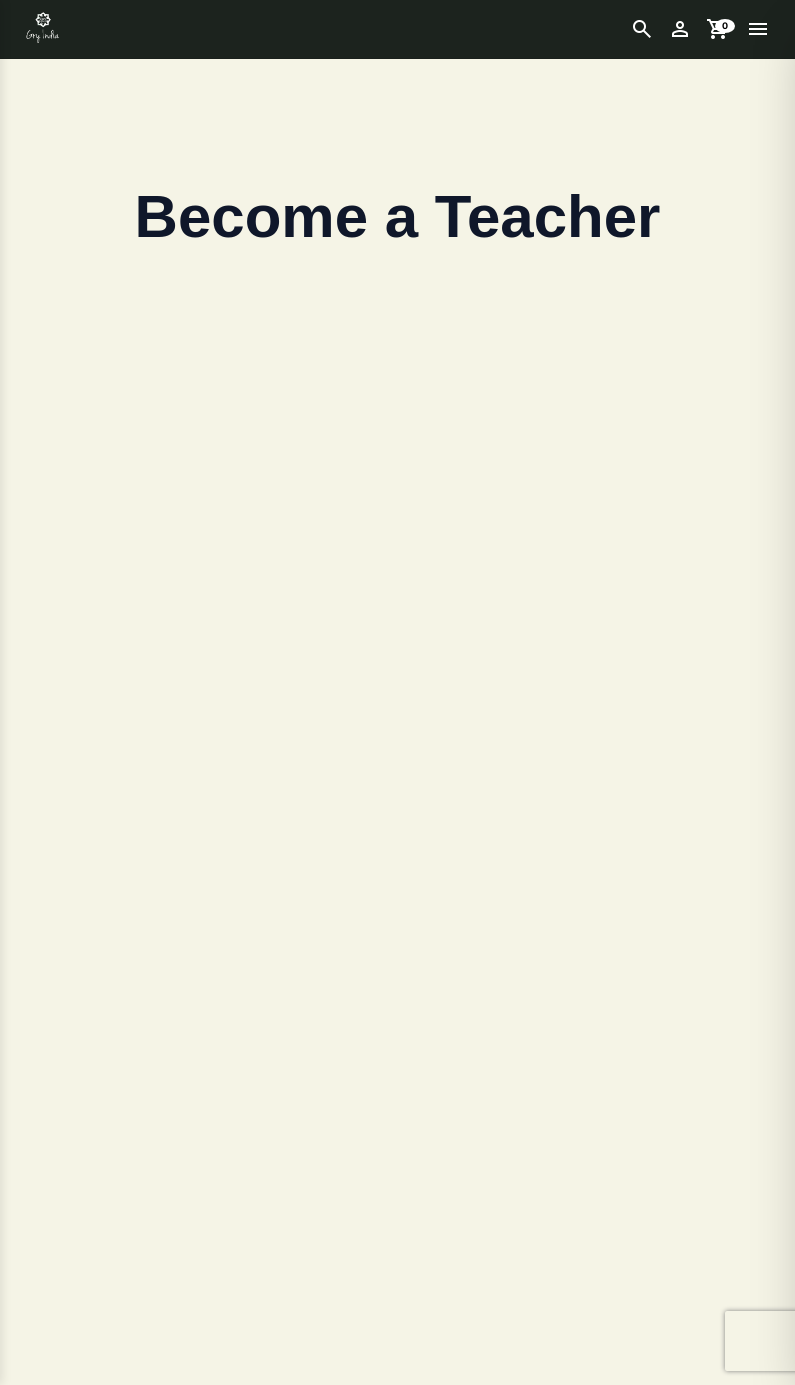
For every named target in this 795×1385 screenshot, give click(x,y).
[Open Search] (642, 29)
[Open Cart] (718, 29)
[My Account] (680, 29)
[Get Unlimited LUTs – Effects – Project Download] (42, 29)
